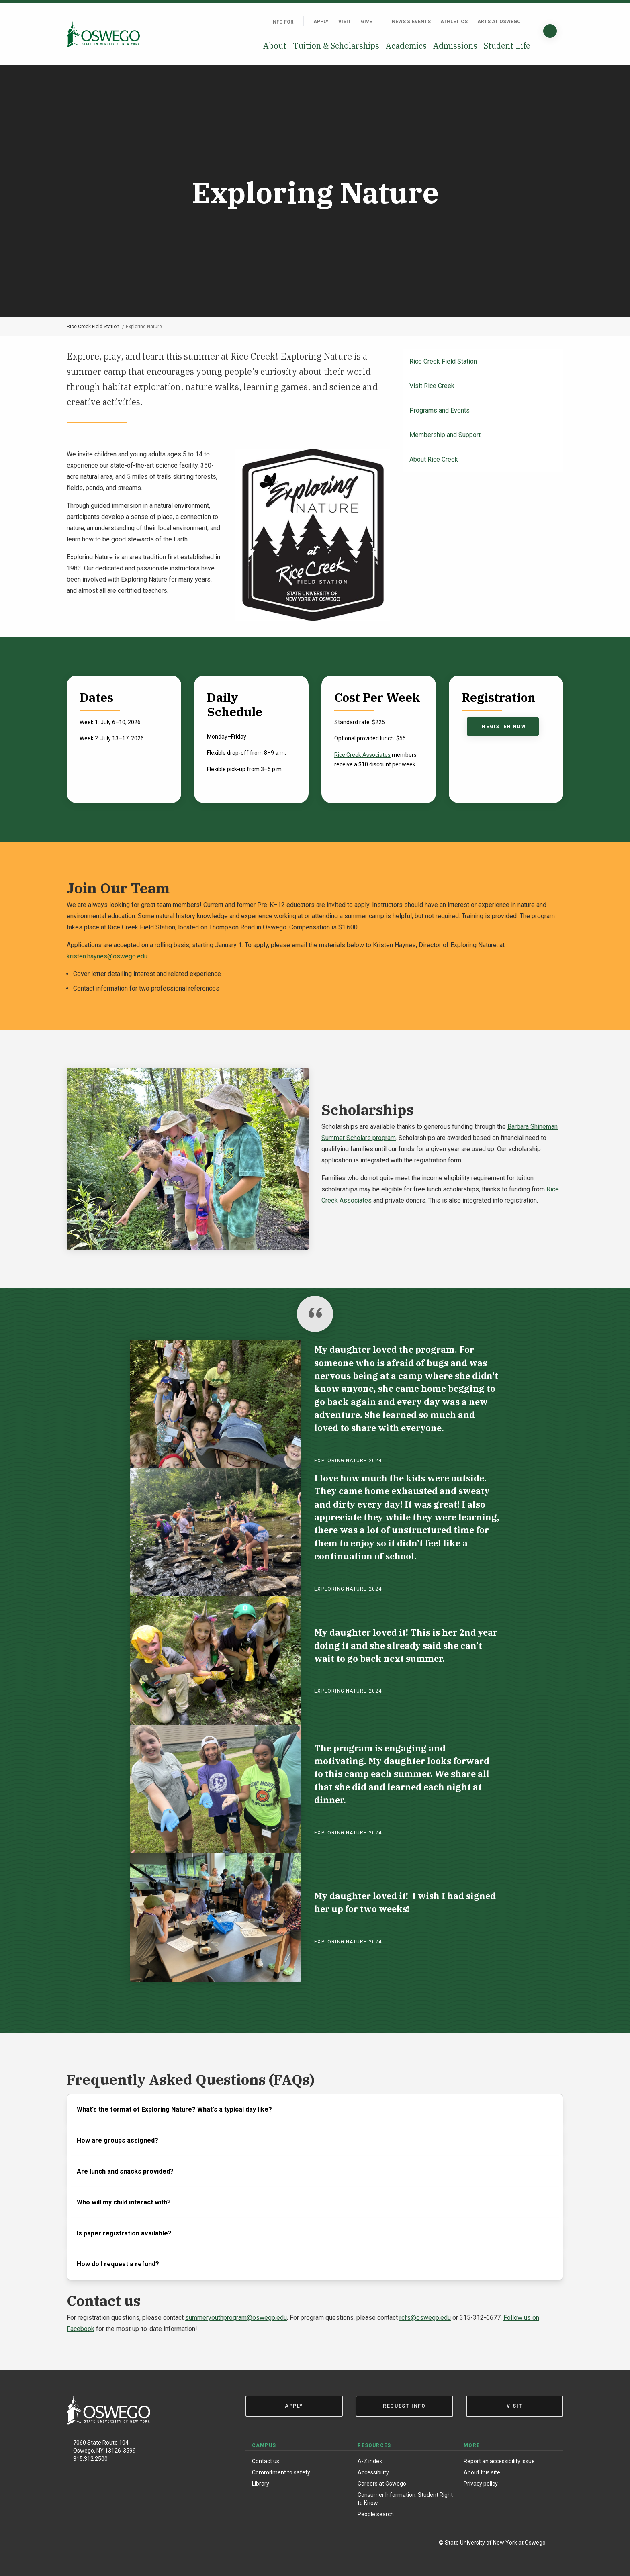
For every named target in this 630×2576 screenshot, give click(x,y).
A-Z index (370, 2461)
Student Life (507, 45)
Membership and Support (445, 435)
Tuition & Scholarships (336, 45)
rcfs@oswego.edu (425, 2317)
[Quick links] (530, 22)
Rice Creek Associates (362, 755)
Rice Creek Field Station (93, 326)
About (274, 45)
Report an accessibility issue (499, 2461)
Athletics (454, 22)
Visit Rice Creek (431, 386)
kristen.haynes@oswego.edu (107, 956)
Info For (282, 22)
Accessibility (373, 2472)
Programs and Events (439, 410)
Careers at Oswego (382, 2483)
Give (366, 22)
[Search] (550, 31)
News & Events (411, 22)
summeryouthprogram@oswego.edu (236, 2317)
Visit (344, 22)
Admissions (455, 45)
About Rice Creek (433, 459)
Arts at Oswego (499, 22)
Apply (321, 22)
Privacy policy (481, 2483)
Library (260, 2483)
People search (376, 2514)
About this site (482, 2472)
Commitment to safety (281, 2472)
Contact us (265, 2461)
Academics (406, 45)
